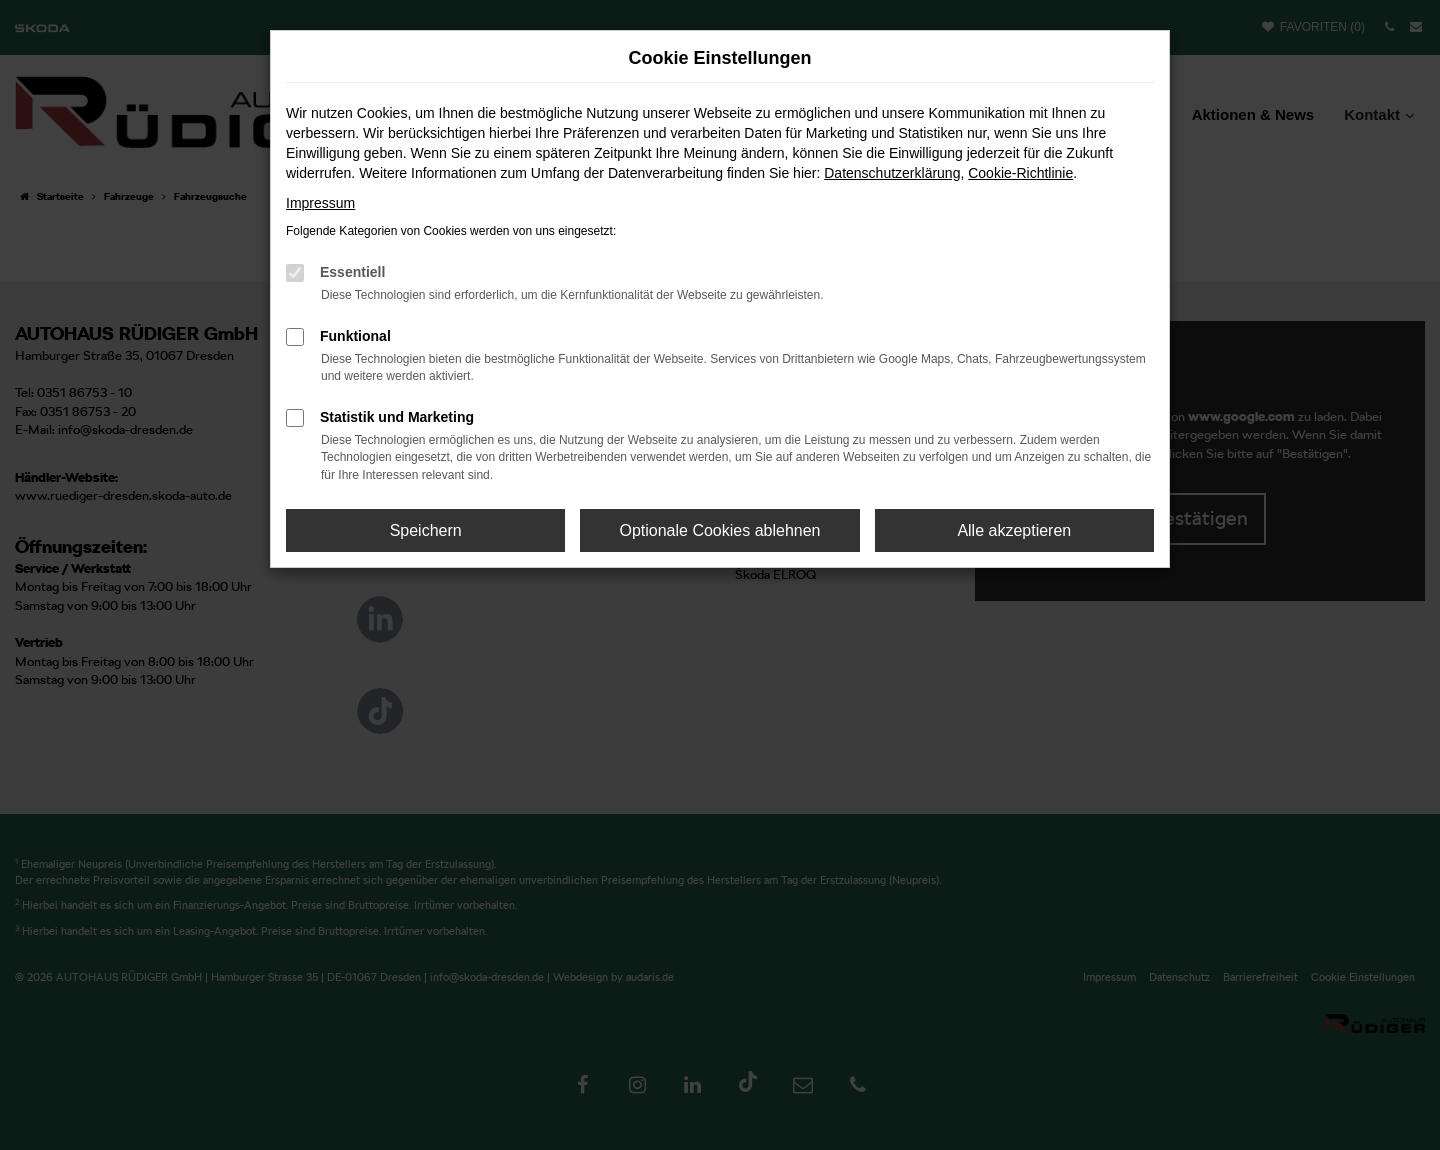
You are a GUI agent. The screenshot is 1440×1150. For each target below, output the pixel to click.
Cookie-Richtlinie (1020, 173)
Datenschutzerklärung (892, 173)
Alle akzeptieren (1014, 530)
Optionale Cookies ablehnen (719, 530)
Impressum (320, 203)
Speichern (426, 530)
